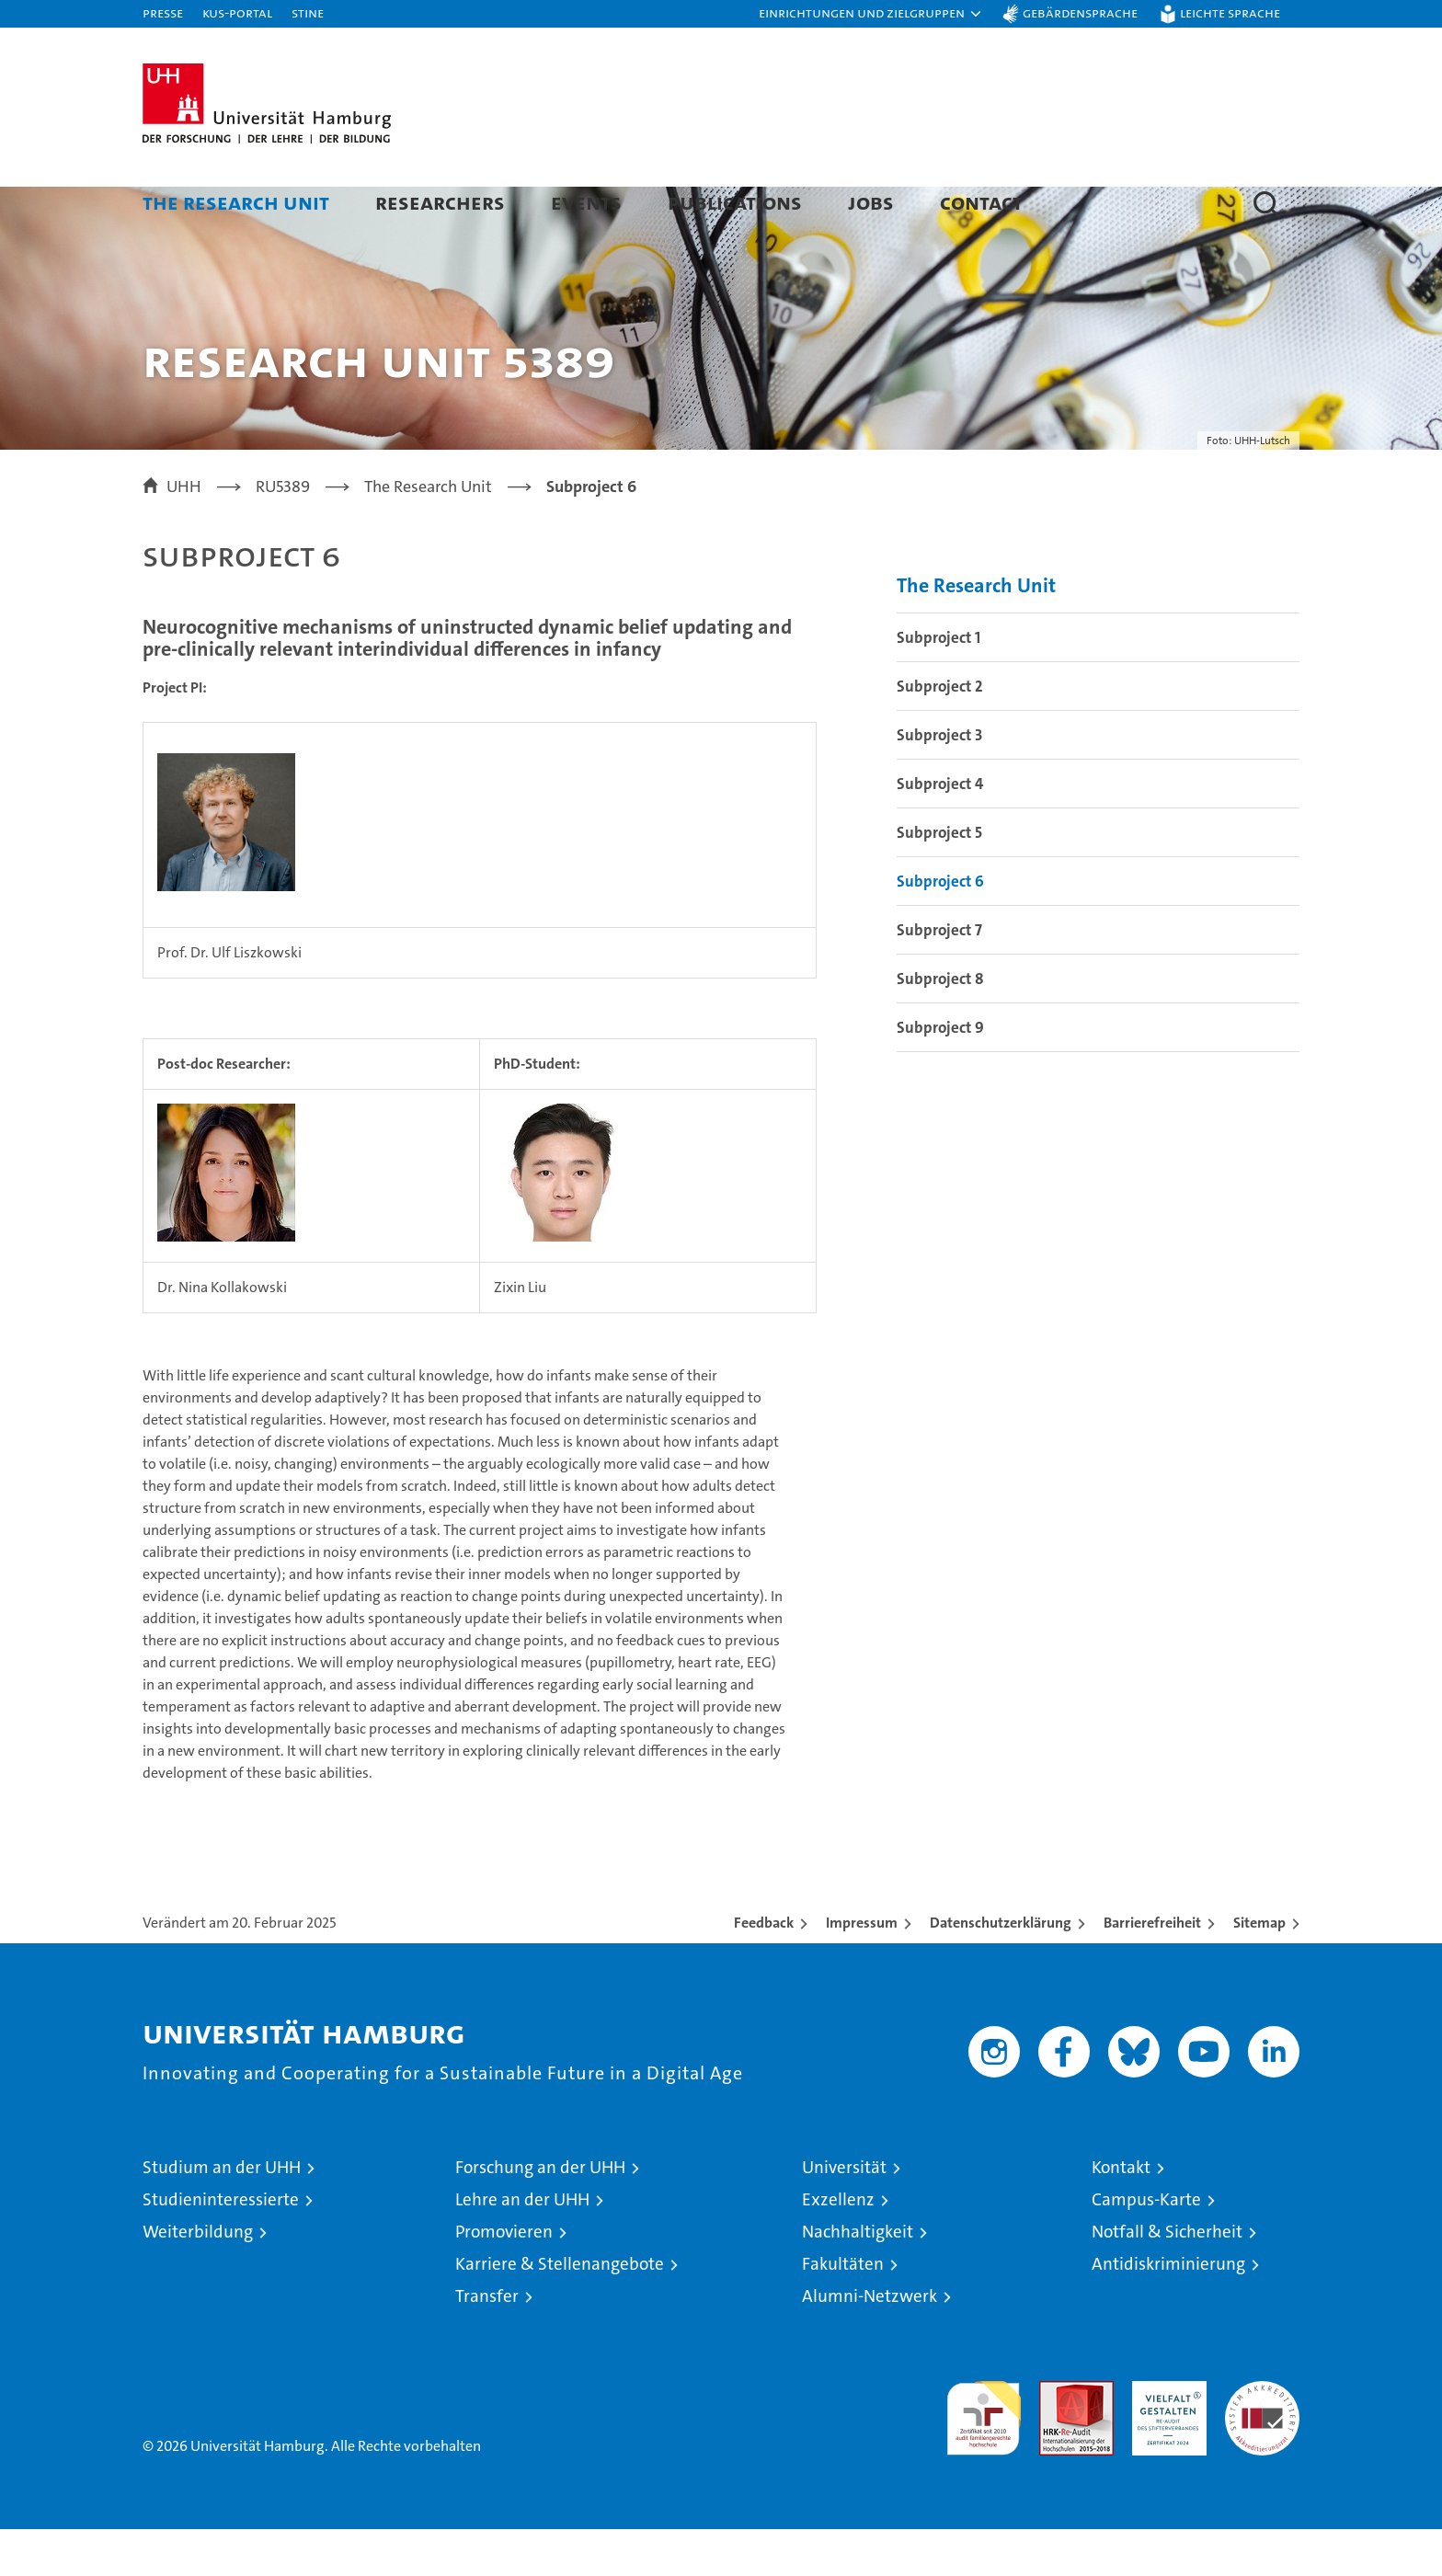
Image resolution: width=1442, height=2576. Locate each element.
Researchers (440, 202)
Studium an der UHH (222, 2214)
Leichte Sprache (1230, 12)
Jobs (871, 202)
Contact (981, 202)
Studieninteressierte (221, 2246)
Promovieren (504, 2278)
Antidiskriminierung (1168, 2310)
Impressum (862, 1969)
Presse (163, 12)
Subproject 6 (940, 928)
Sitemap (1259, 1969)
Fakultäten (843, 2310)
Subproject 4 (940, 830)
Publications (735, 202)
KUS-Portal (237, 12)
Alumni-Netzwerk (869, 2342)
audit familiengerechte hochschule (983, 2457)
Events (586, 202)
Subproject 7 (939, 977)
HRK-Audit (1164, 2437)
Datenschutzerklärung (1000, 1969)
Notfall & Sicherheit (1167, 2278)
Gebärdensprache (1080, 12)
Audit (1056, 2437)
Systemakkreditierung (1262, 2437)
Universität (844, 2214)
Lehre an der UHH (522, 2246)
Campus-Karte (1146, 2246)
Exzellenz (838, 2246)
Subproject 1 (938, 684)
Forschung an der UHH (540, 2214)
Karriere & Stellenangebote (559, 2310)
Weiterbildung (198, 2278)
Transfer (487, 2342)
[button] (871, 14)
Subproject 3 (939, 782)
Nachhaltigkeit (857, 2278)
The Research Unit (236, 202)
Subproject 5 (939, 879)
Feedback (764, 1969)
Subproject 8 (940, 1025)
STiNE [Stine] (308, 12)
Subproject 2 (940, 733)
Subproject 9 (940, 1074)
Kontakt (1121, 2214)
